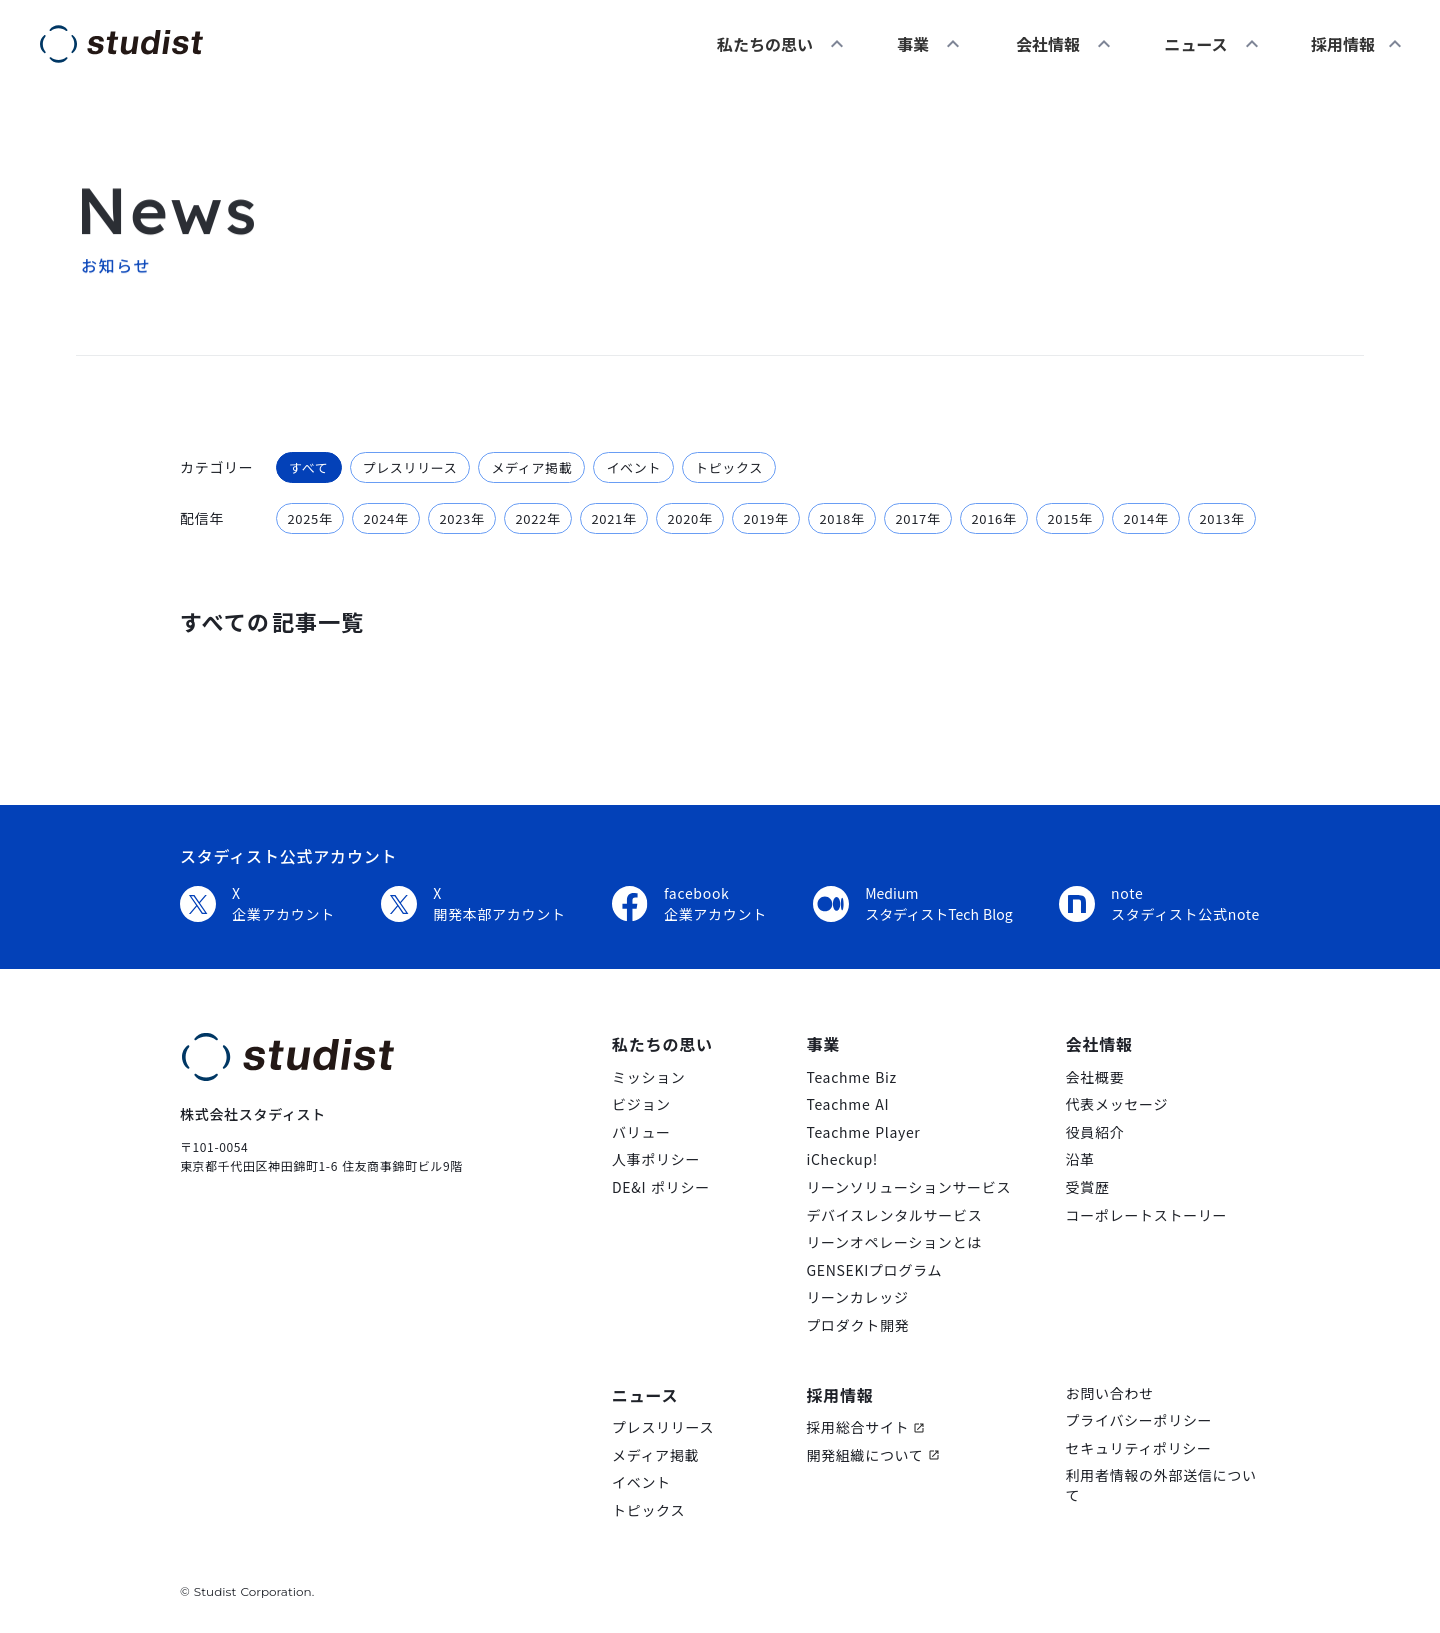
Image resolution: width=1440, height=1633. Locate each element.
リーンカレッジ (857, 1297)
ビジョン (641, 1104)
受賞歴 (1088, 1187)
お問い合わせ (1110, 1393)
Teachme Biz (851, 1077)
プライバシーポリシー (1139, 1420)
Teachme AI (847, 1104)
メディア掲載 (655, 1455)
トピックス (648, 1510)
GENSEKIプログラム (874, 1270)
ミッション (649, 1077)
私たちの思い (765, 44)
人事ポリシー (656, 1159)
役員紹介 (1095, 1132)
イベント (641, 1482)
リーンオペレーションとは (893, 1242)
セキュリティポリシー (1139, 1448)
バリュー (641, 1132)
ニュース (1195, 44)
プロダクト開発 (857, 1325)
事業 (913, 44)
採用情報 (839, 1395)
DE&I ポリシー (661, 1187)
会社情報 (1048, 44)
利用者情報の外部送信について (1161, 1485)
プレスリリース (663, 1427)
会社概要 (1095, 1077)
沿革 (1080, 1159)
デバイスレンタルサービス (894, 1215)
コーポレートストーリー (1147, 1215)
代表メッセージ (1117, 1104)
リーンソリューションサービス (908, 1187)
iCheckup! (842, 1159)
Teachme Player (863, 1132)
